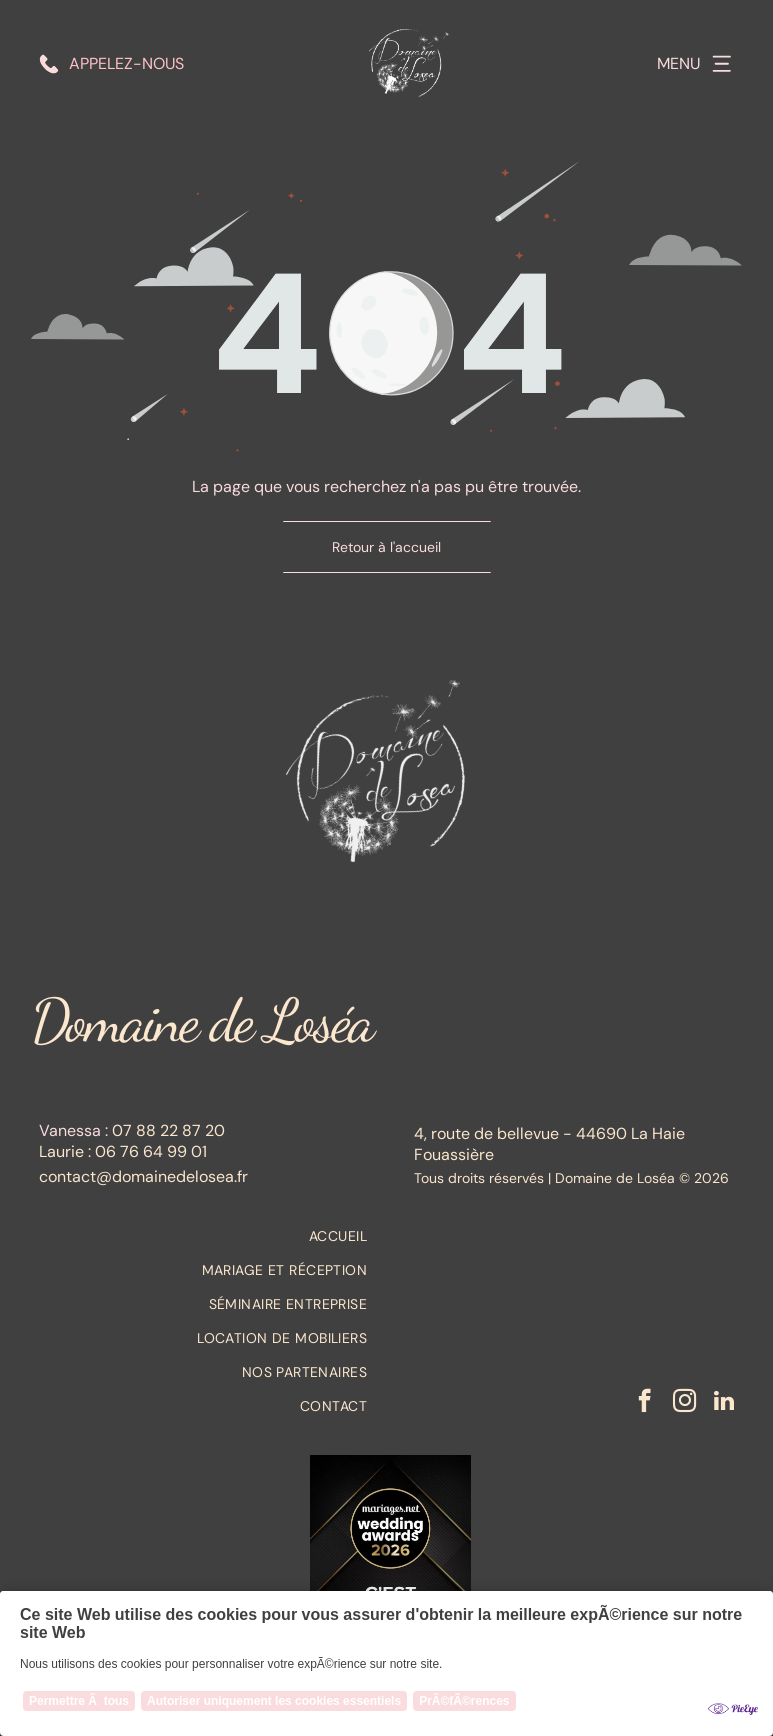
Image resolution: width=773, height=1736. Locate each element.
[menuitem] (203, 1236)
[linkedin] (724, 1403)
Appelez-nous (126, 63)
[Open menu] (722, 64)
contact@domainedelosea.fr (143, 1176)
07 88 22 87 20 (168, 1130)
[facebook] (644, 1403)
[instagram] (684, 1403)
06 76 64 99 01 (151, 1151)
